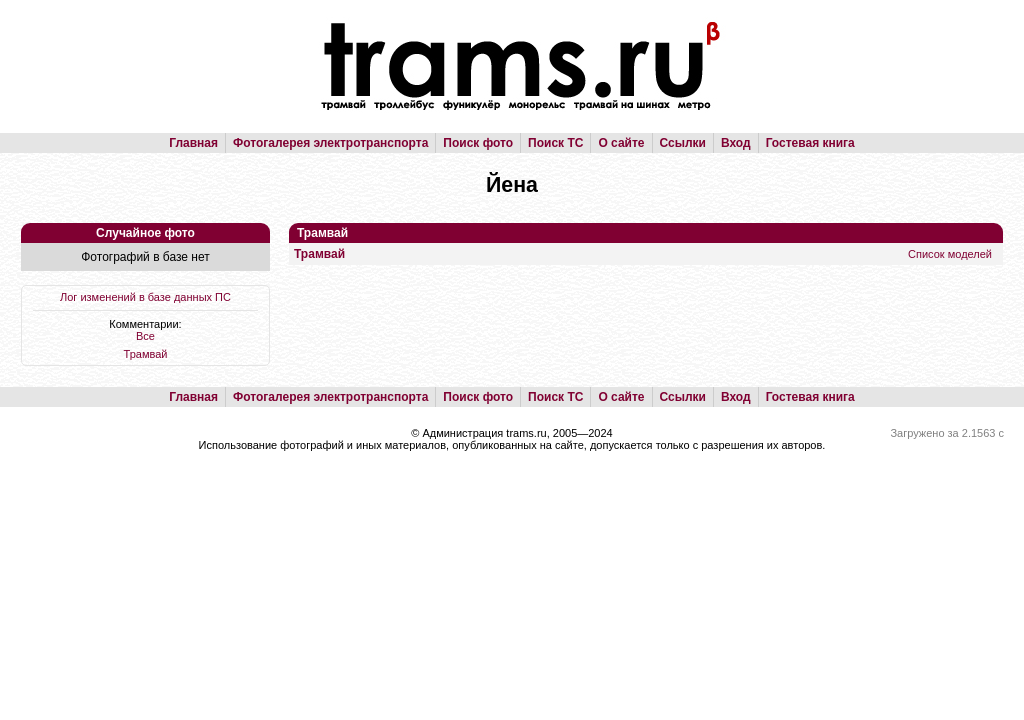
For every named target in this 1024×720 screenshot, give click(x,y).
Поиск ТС (555, 143)
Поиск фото (478, 143)
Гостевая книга (810, 143)
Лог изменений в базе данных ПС (145, 297)
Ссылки (683, 143)
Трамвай (146, 354)
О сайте (621, 143)
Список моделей (950, 254)
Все (145, 336)
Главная (193, 143)
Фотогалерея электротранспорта (330, 143)
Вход (736, 143)
